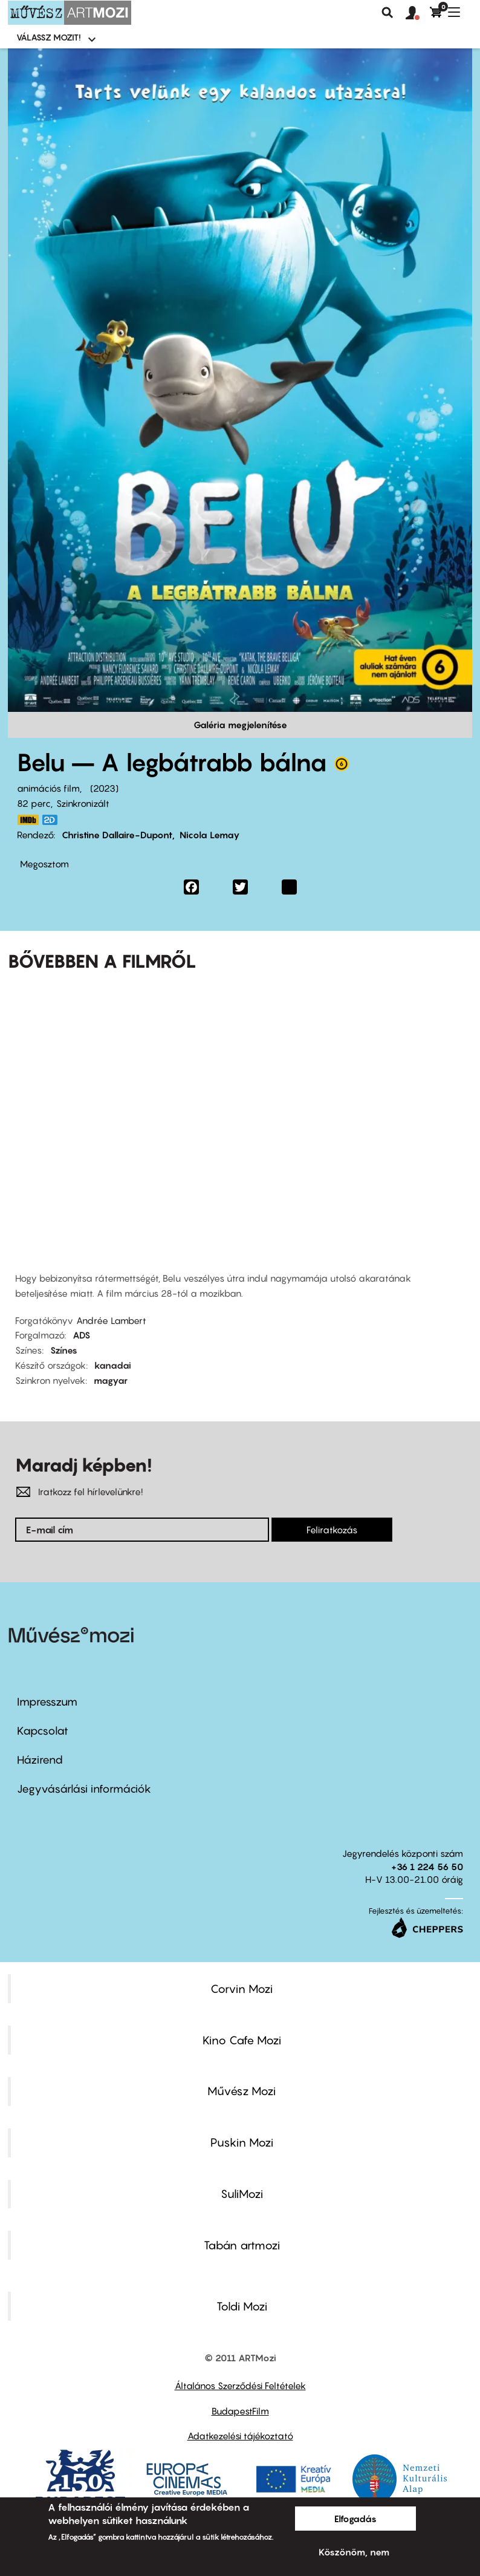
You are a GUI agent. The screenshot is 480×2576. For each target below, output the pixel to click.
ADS (81, 1334)
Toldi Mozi (241, 2306)
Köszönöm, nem (354, 2551)
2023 (104, 788)
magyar (111, 1380)
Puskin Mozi (241, 2142)
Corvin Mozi (241, 1988)
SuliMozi (242, 2193)
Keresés (387, 13)
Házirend (40, 1759)
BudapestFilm (240, 2410)
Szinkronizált (82, 803)
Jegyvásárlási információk (84, 1788)
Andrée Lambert (111, 1320)
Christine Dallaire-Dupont (117, 834)
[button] (418, 13)
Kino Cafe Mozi (242, 2040)
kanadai (112, 1365)
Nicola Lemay (210, 834)
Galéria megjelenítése (240, 724)
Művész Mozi (241, 2091)
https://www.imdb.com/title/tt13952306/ (28, 820)
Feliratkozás (331, 1529)
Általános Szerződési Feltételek (240, 2385)
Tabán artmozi (242, 2245)
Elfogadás (355, 2518)
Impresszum (47, 1701)
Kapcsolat (42, 1730)
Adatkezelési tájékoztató (240, 2435)
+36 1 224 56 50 (427, 1866)
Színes (63, 1350)
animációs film (48, 788)
